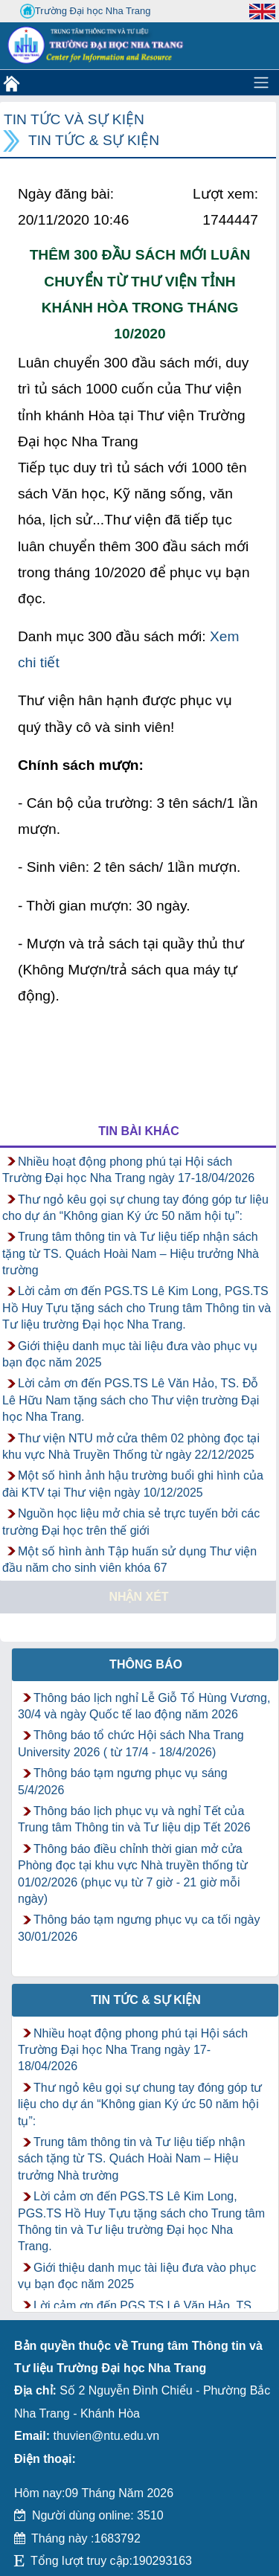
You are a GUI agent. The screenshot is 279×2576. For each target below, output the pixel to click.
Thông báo (145, 1664)
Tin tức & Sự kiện (93, 140)
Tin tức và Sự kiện (74, 119)
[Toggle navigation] (261, 82)
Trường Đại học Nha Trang (85, 11)
